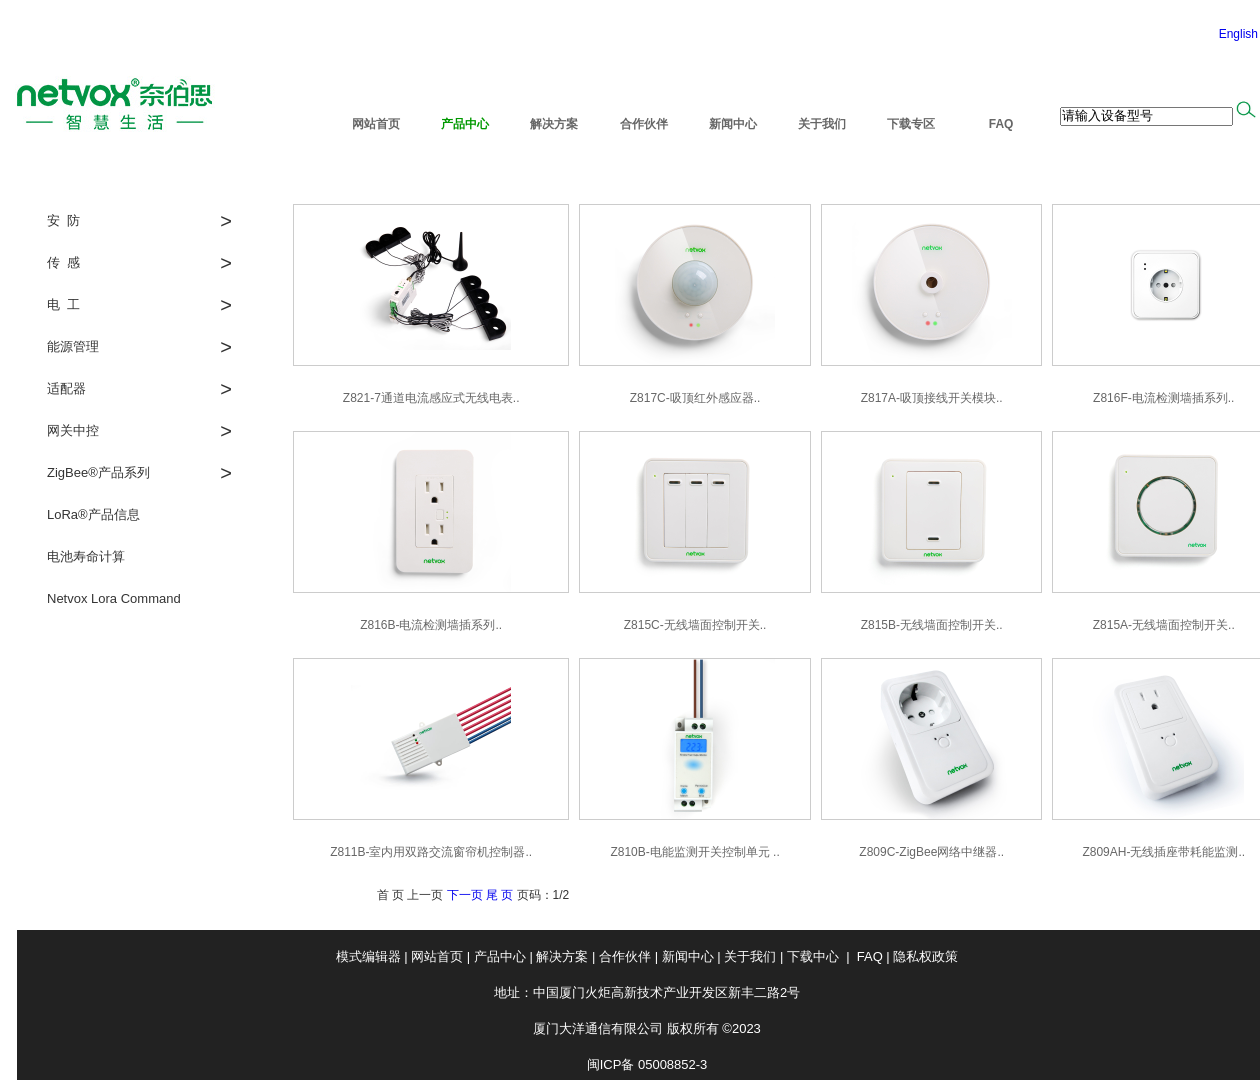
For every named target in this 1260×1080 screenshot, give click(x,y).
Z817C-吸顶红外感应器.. (695, 398)
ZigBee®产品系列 (98, 472)
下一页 (465, 895)
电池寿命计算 (86, 556)
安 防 (63, 220)
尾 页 (499, 895)
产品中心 (465, 124)
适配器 (66, 388)
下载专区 (911, 124)
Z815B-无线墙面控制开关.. (932, 625)
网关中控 (73, 430)
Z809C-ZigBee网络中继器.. (931, 852)
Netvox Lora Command (114, 598)
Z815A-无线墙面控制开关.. (1164, 625)
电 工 (63, 304)
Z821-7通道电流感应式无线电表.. (431, 398)
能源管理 (73, 346)
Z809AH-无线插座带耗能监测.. (1163, 852)
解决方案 (554, 124)
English (1238, 34)
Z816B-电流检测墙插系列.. (431, 625)
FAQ (1001, 124)
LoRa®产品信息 (93, 514)
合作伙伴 (644, 124)
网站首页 (376, 124)
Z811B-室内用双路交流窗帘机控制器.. (431, 852)
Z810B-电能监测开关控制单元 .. (694, 852)
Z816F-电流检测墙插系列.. (1163, 398)
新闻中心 (733, 124)
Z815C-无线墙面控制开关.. (695, 625)
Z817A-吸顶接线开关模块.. (932, 398)
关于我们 (822, 124)
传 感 (63, 262)
